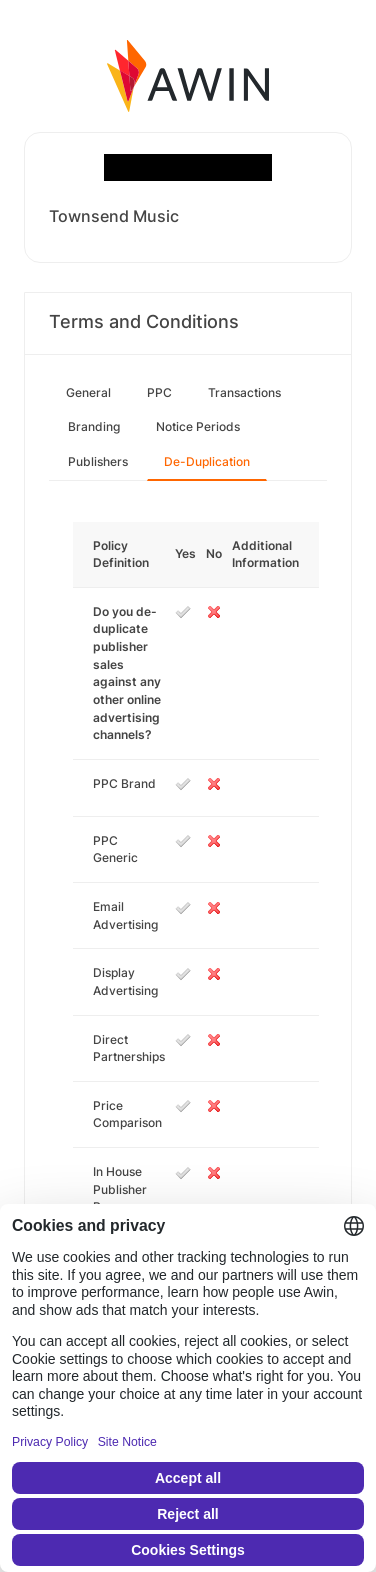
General (88, 392)
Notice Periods (198, 426)
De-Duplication (207, 461)
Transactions (244, 392)
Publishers (98, 461)
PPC (159, 392)
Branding (94, 426)
